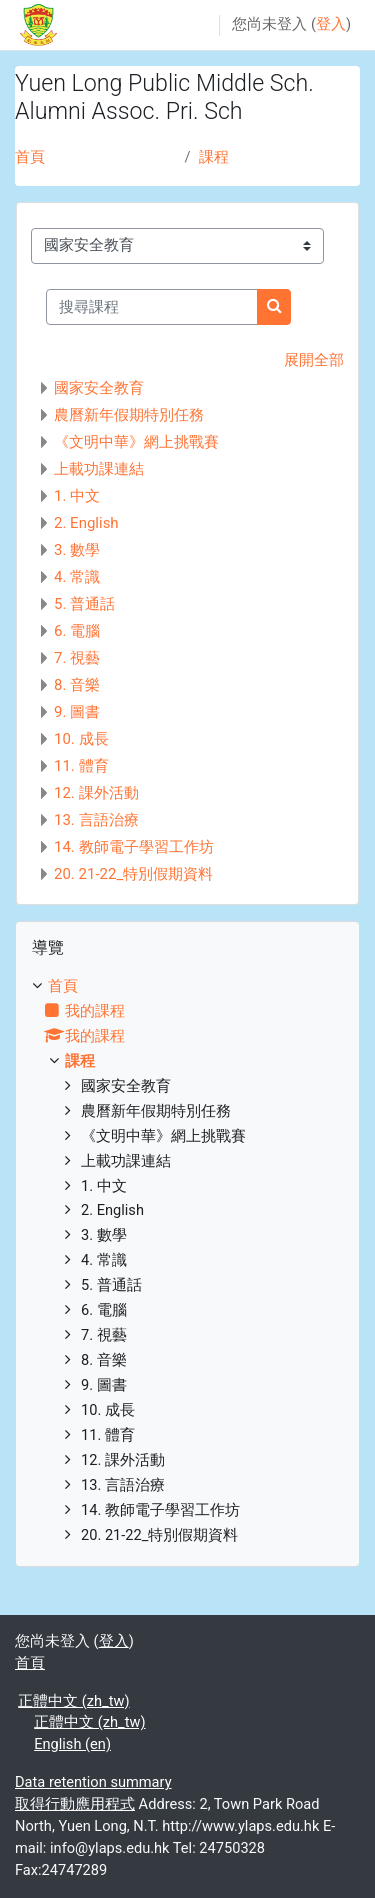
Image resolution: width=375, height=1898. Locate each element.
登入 (331, 24)
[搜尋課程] (152, 307)
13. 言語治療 (96, 820)
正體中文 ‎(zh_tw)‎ (73, 1701)
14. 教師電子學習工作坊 (134, 847)
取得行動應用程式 (75, 1804)
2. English (86, 523)
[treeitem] (187, 1261)
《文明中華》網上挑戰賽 (136, 442)
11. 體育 (81, 766)
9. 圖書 (77, 712)
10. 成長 (81, 739)
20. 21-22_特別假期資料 (133, 874)
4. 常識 (77, 577)
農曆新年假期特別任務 (129, 415)
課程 (214, 157)
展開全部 (314, 360)
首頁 (30, 157)
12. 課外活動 (96, 793)
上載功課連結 (99, 469)
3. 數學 (77, 550)
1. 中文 (77, 496)
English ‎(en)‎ (72, 1744)
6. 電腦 (77, 631)
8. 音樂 (77, 685)
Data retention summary (93, 1782)
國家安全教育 (99, 388)
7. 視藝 (77, 658)
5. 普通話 (84, 604)
